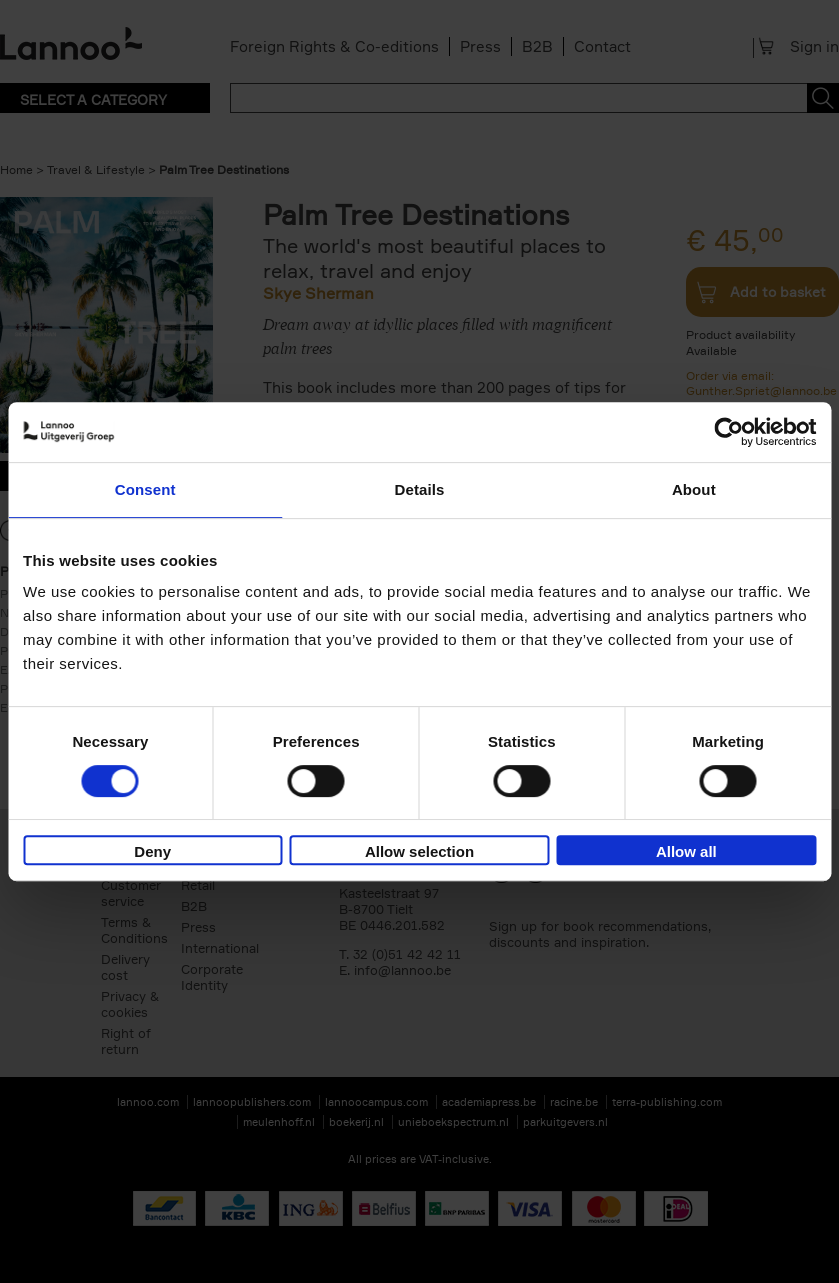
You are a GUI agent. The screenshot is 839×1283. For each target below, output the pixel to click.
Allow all (686, 851)
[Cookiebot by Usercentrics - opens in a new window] (728, 432)
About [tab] (694, 489)
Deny (152, 851)
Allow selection (419, 851)
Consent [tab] (145, 489)
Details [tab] (420, 489)
